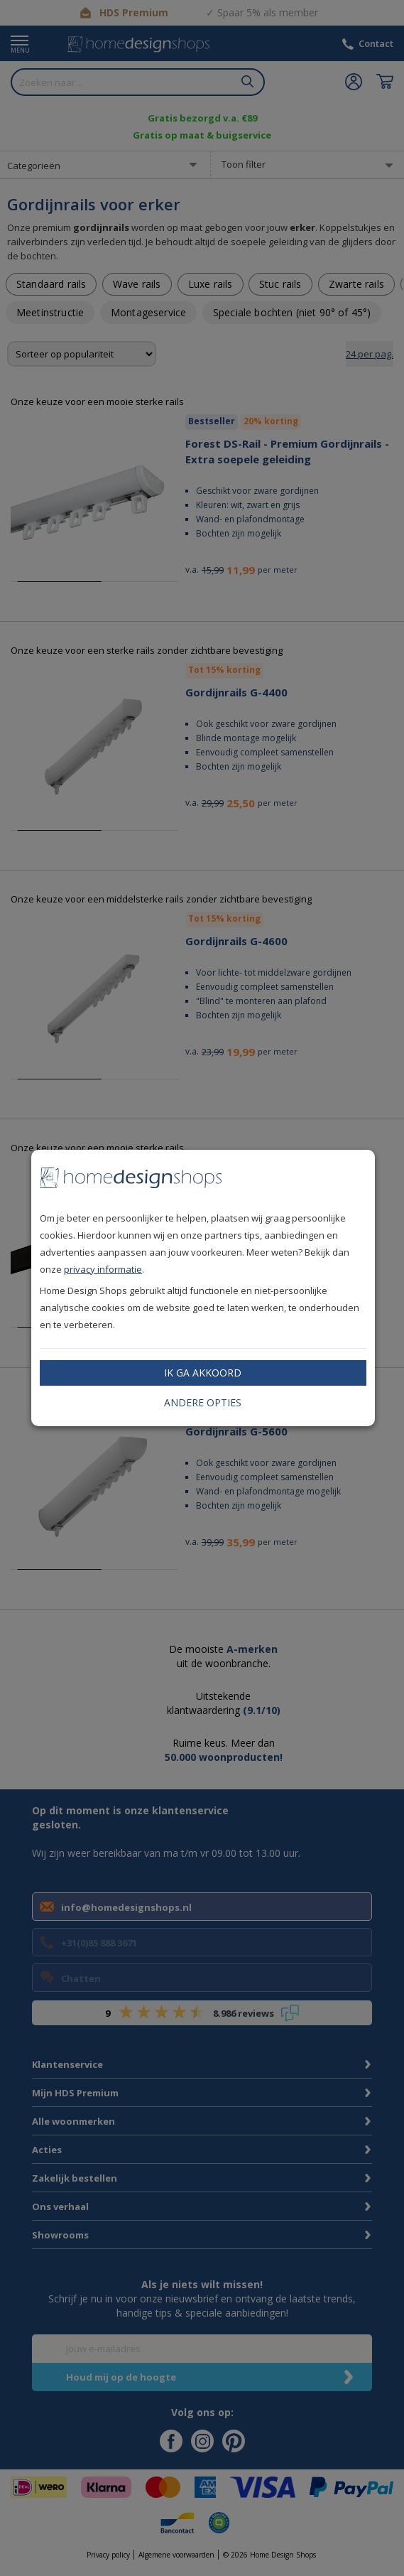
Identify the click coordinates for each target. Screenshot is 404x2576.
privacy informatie (103, 1269)
